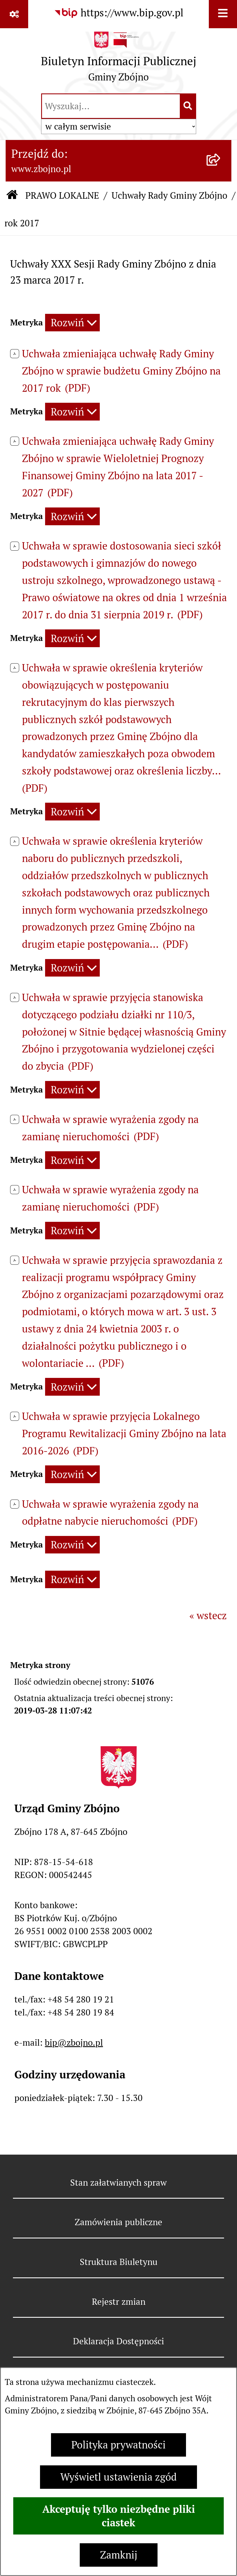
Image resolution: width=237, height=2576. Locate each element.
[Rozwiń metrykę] (72, 323)
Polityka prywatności (118, 2445)
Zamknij (118, 2555)
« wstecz (208, 1615)
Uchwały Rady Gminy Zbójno (169, 195)
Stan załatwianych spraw (118, 2182)
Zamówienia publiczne (118, 2222)
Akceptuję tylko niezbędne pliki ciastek (118, 2515)
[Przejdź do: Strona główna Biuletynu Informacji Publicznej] (12, 196)
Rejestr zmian (118, 2301)
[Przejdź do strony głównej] (118, 60)
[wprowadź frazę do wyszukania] (111, 106)
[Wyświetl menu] (223, 14)
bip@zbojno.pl (74, 2042)
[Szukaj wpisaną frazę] (188, 106)
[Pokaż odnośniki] (14, 14)
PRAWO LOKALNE (62, 195)
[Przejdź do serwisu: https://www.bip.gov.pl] (118, 13)
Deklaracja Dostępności (118, 2341)
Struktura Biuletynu (119, 2262)
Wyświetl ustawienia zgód (118, 2477)
